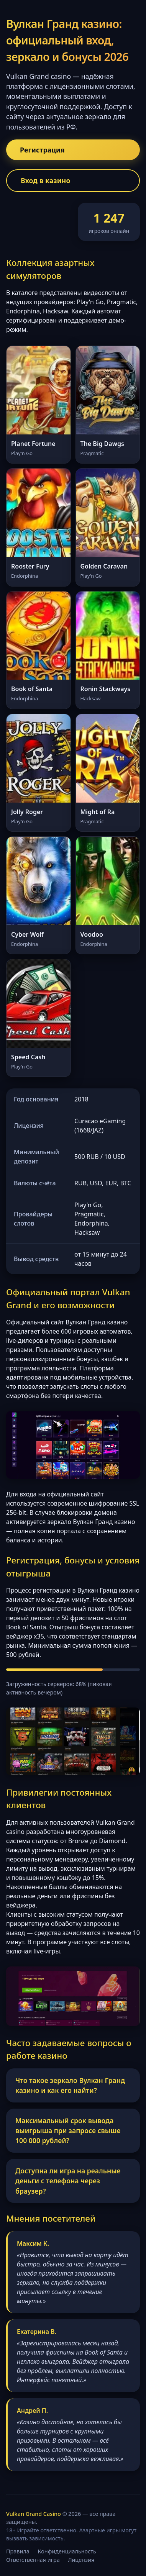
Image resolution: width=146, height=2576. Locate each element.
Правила (18, 2551)
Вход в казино (46, 180)
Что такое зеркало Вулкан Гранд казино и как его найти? (70, 2085)
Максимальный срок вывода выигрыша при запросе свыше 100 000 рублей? (68, 2130)
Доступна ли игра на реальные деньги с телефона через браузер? (68, 2181)
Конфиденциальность (67, 2551)
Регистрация (42, 149)
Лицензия (81, 2559)
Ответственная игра (33, 2559)
